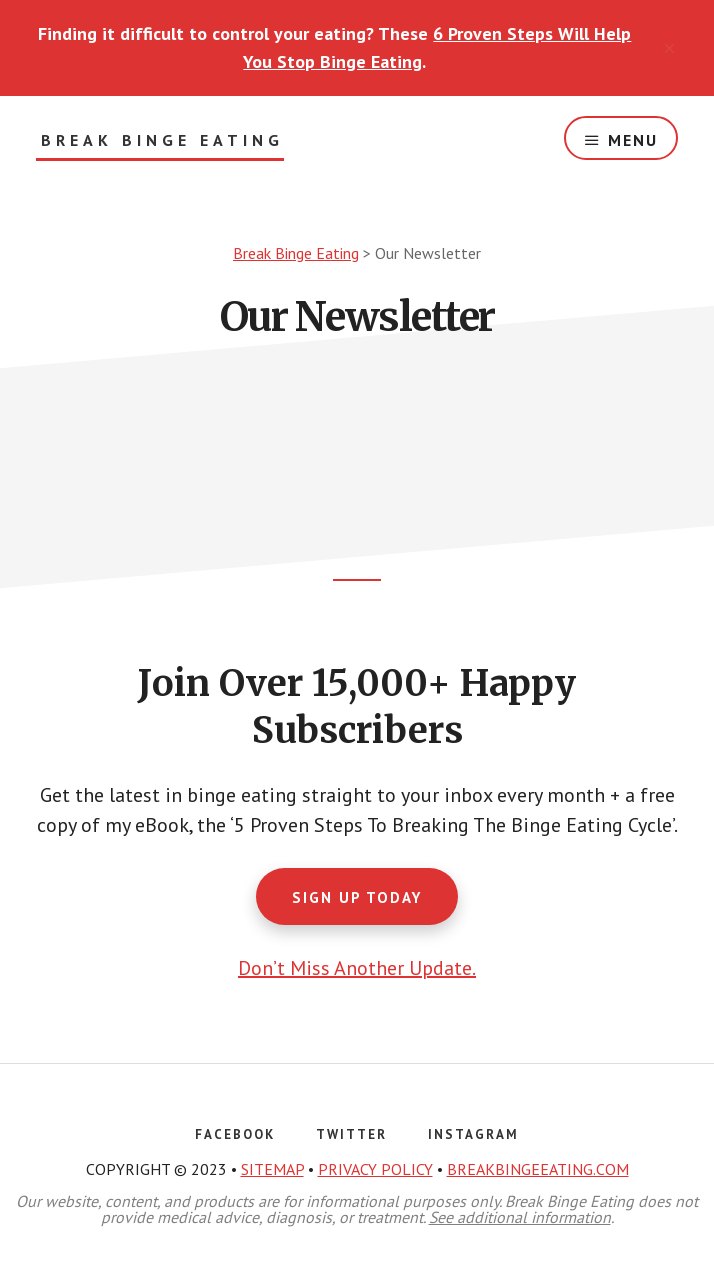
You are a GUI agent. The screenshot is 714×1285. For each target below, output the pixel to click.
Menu (633, 140)
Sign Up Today (357, 897)
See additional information (520, 1217)
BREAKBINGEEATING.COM (538, 1169)
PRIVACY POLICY (375, 1169)
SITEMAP (272, 1169)
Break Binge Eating (162, 140)
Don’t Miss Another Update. (357, 968)
